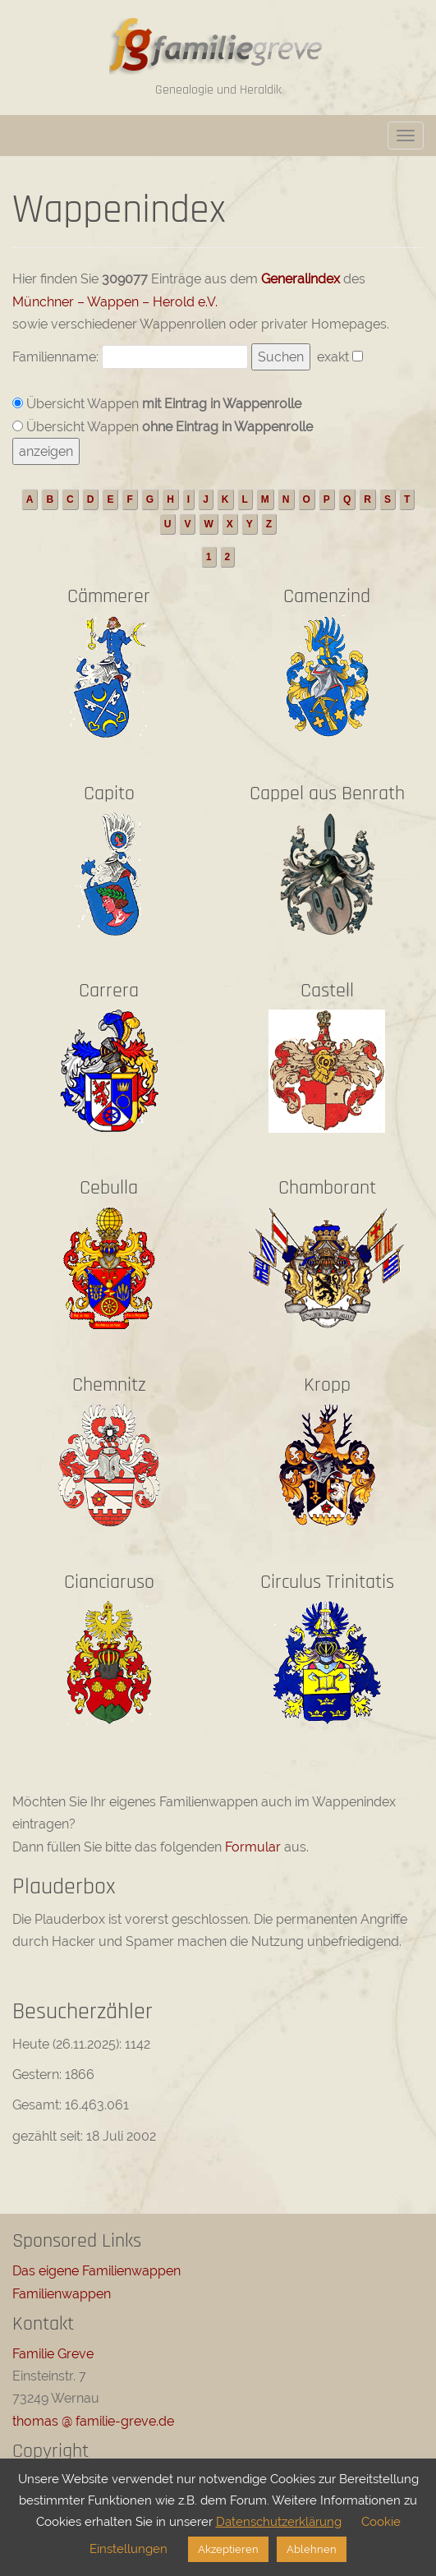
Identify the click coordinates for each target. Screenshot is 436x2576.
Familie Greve (53, 2354)
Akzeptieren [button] (228, 2549)
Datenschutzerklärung (279, 2521)
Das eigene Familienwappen (96, 2271)
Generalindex (300, 279)
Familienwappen (61, 2294)
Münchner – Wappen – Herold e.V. (115, 302)
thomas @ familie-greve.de (93, 2421)
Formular (253, 1847)
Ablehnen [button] (312, 2549)
